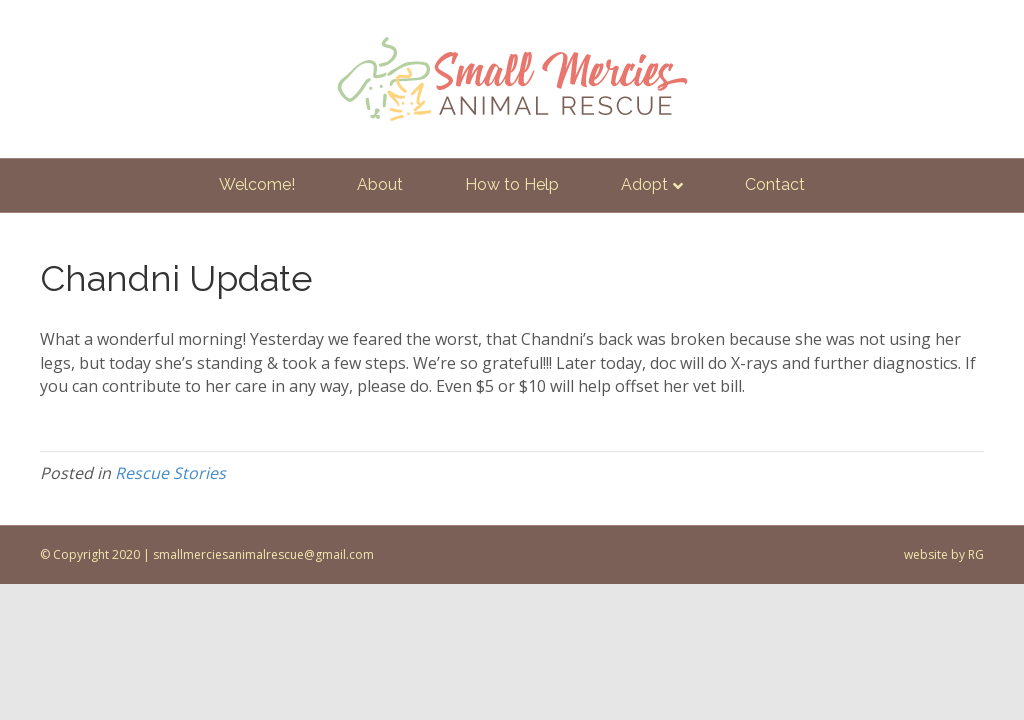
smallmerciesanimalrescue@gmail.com (263, 554)
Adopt (644, 184)
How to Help (512, 184)
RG (976, 554)
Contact (775, 184)
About (380, 184)
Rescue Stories (170, 473)
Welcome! (257, 184)
